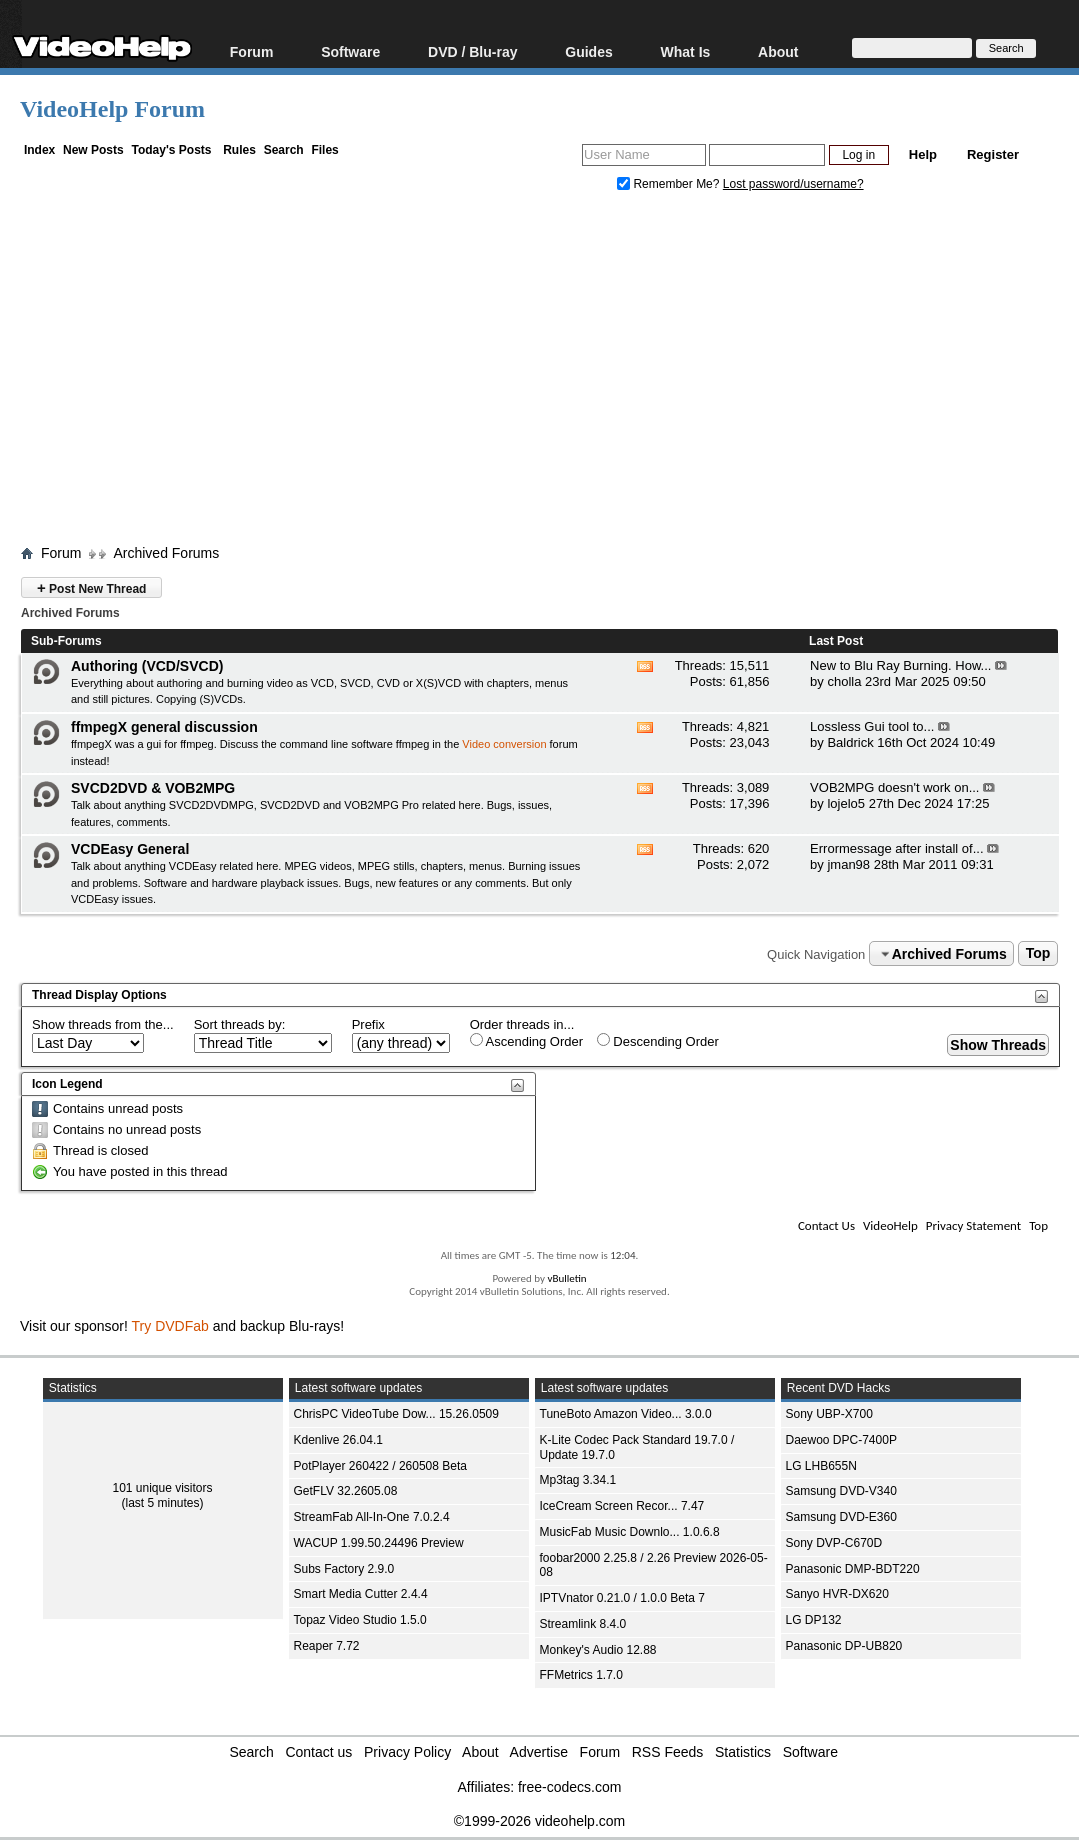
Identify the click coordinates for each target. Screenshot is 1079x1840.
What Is (686, 51)
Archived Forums (166, 553)
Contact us (318, 1752)
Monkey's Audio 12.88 (598, 1650)
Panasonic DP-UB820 (844, 1646)
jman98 (848, 864)
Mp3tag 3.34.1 (578, 1480)
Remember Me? (670, 184)
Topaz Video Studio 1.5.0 (360, 1620)
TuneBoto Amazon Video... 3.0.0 (626, 1414)
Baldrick (850, 742)
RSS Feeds (668, 1752)
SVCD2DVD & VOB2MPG (153, 788)
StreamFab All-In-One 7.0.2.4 (372, 1517)
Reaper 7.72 (327, 1646)
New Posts (93, 150)
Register (993, 154)
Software (350, 51)
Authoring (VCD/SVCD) (147, 666)
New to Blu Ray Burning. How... (900, 665)
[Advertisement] (549, 373)
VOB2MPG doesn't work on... (894, 787)
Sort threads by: (240, 1024)
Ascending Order (526, 1041)
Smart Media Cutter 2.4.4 (361, 1594)
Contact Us (826, 1225)
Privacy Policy (407, 1752)
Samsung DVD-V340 (841, 1491)
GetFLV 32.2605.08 (346, 1491)
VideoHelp (890, 1225)
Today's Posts (171, 150)
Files (324, 150)
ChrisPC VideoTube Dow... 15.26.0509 (396, 1414)
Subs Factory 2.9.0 (344, 1569)
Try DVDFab (170, 1326)
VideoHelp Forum (112, 109)
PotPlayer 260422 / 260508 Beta (380, 1466)
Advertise (539, 1752)
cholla (844, 681)
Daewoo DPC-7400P (841, 1440)
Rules (239, 150)
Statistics (743, 1752)
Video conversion (504, 744)
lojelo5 (846, 803)
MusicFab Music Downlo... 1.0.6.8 (630, 1532)
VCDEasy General (130, 849)
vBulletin (566, 1278)
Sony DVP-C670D (834, 1543)
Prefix (368, 1024)
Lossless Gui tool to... (872, 726)
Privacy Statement (973, 1225)
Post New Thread (91, 587)
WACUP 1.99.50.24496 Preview (379, 1543)
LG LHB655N (821, 1466)
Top (1038, 954)
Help (923, 154)
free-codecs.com (569, 1787)
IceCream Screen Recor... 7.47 (622, 1506)
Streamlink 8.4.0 (583, 1624)
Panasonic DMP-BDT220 (853, 1569)
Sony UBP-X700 (829, 1414)
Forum (252, 51)
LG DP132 (814, 1620)
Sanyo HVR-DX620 (837, 1594)
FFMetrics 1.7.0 (581, 1675)
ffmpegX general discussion (164, 727)
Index (39, 150)
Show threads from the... (103, 1024)
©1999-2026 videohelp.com (539, 1821)
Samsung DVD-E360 (841, 1517)
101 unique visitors (162, 1488)
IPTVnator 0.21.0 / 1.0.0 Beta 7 (622, 1598)
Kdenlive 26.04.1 (338, 1440)
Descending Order (658, 1041)
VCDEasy (95, 899)
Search (284, 150)
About (778, 51)
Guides (588, 51)
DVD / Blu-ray (472, 51)
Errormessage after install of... (896, 848)
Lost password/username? (793, 184)
